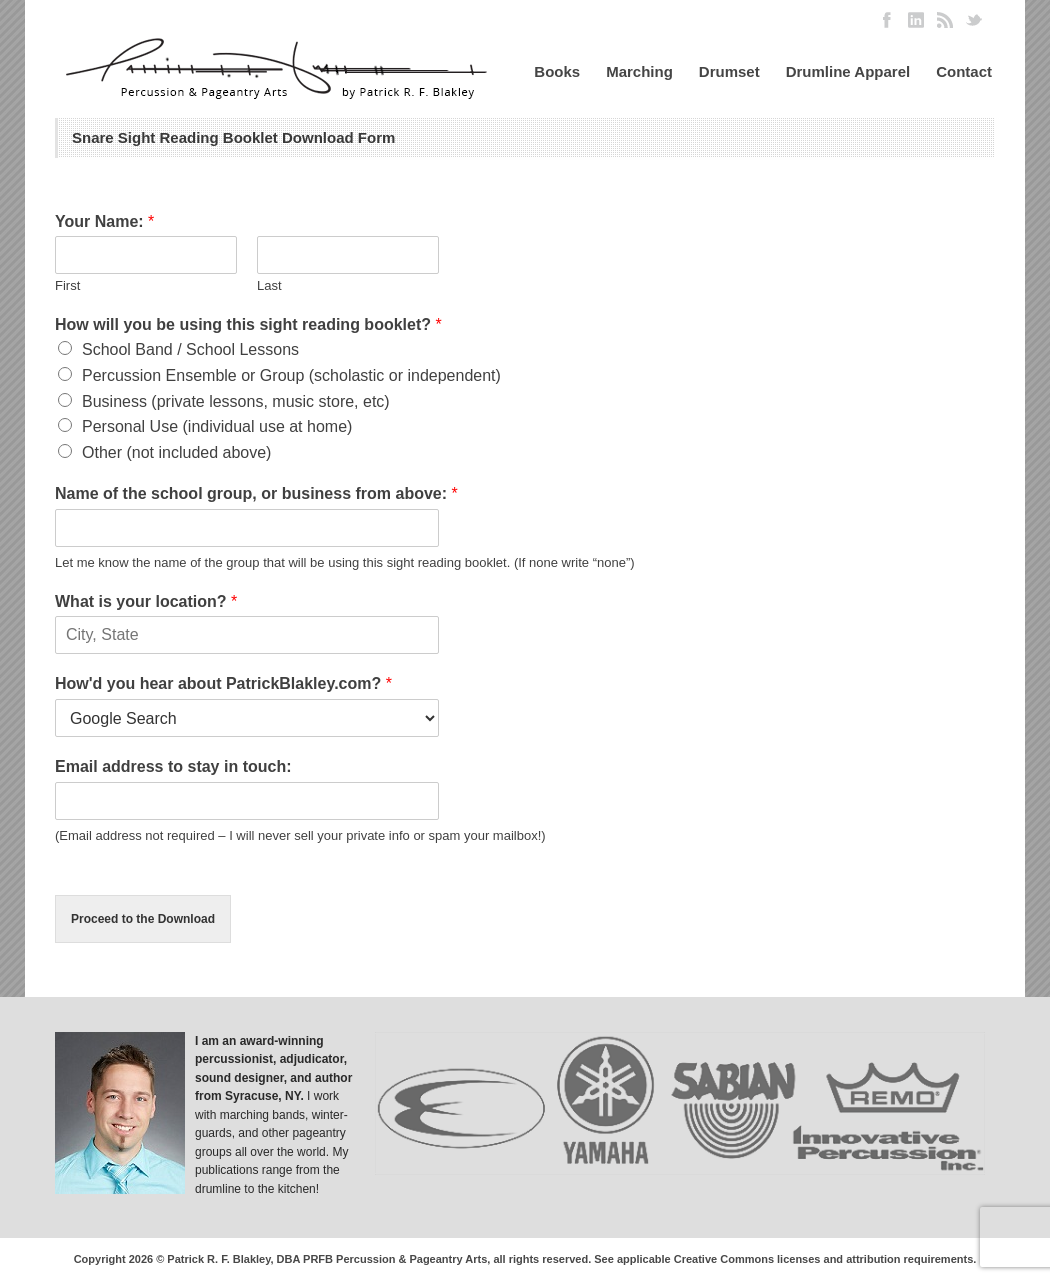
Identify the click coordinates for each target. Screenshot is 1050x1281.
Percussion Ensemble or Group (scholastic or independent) (291, 375)
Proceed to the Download (143, 919)
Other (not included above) (176, 452)
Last (269, 285)
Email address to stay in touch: (173, 766)
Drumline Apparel (848, 71)
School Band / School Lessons (190, 349)
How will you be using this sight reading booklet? (248, 324)
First (67, 285)
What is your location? (146, 601)
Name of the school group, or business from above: (256, 493)
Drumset (729, 71)
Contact (964, 71)
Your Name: (104, 221)
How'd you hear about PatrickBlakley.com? (223, 683)
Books (557, 71)
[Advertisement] (855, 313)
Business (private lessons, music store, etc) (236, 401)
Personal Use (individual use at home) (217, 426)
